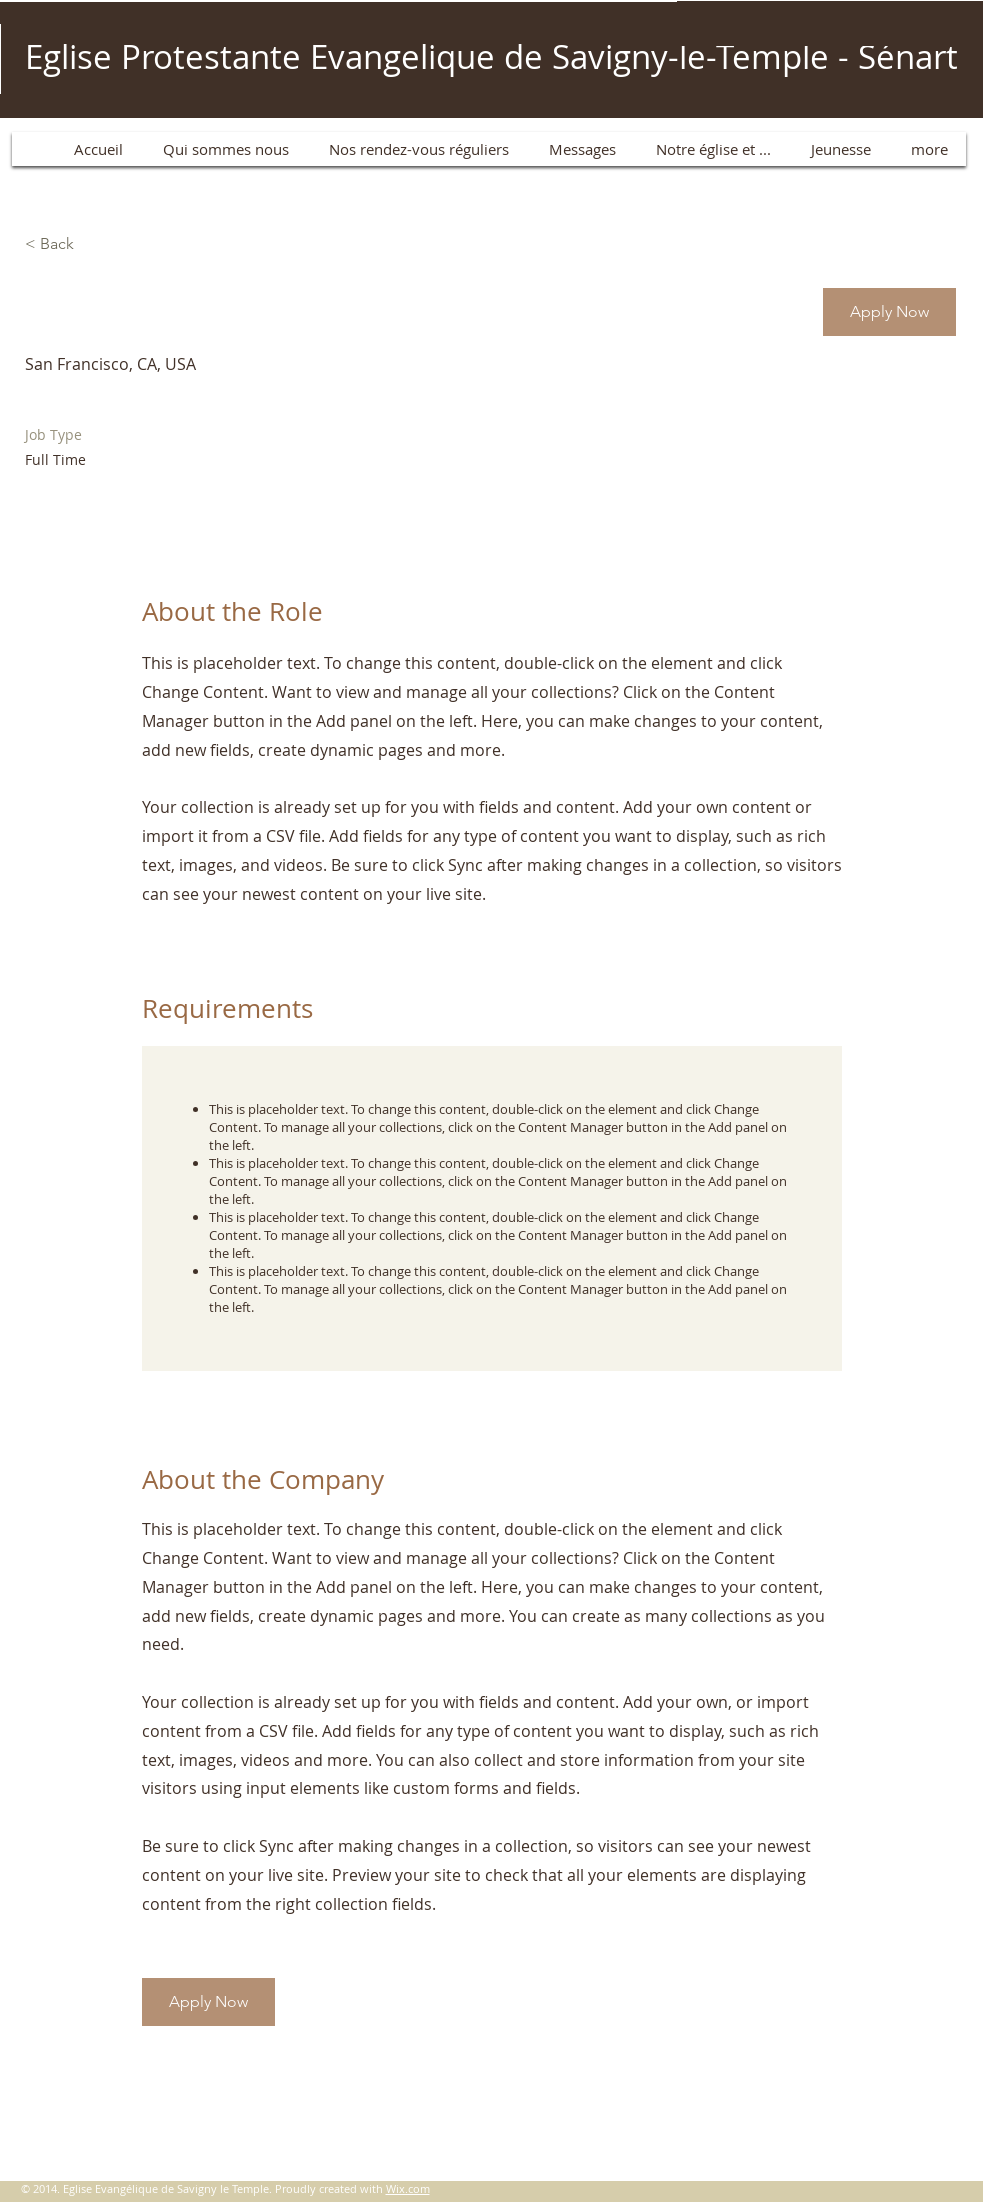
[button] (889, 312)
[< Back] (96, 244)
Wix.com (408, 2188)
